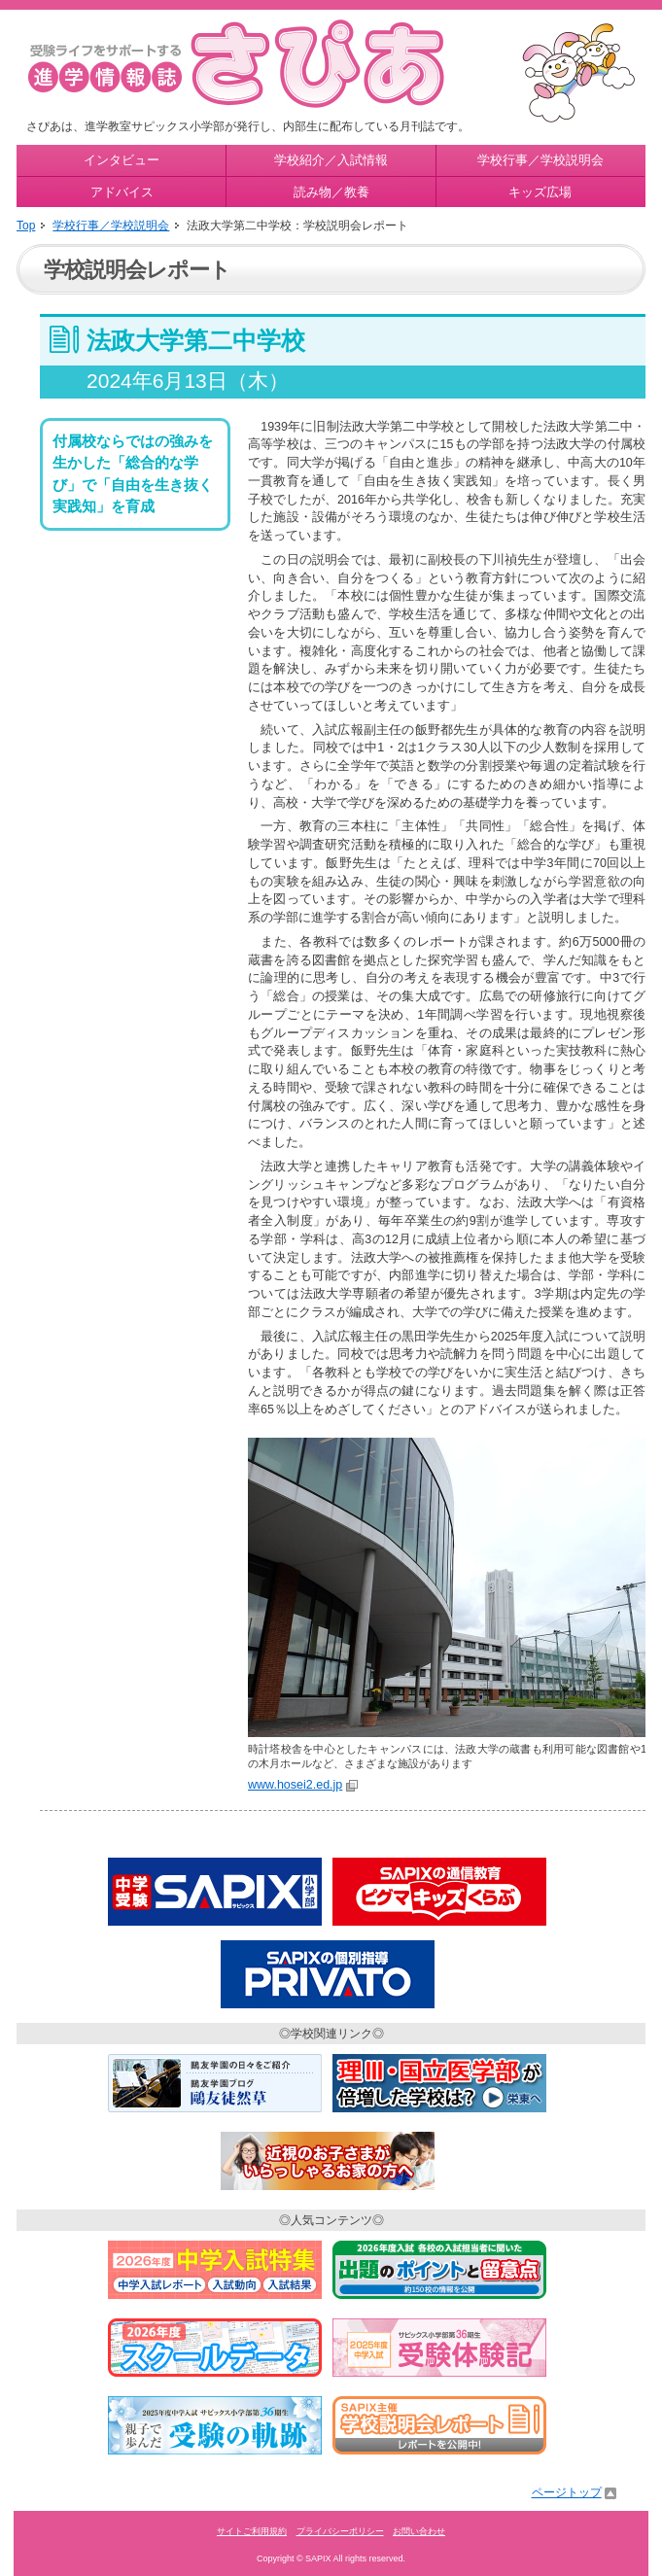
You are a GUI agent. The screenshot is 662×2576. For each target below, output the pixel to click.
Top (26, 225)
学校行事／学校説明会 (540, 160)
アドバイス (122, 192)
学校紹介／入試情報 (331, 160)
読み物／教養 (331, 192)
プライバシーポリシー (340, 2531)
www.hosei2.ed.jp (295, 1785)
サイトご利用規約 (252, 2531)
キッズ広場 (540, 192)
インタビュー (121, 160)
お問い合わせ (419, 2531)
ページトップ (567, 2492)
